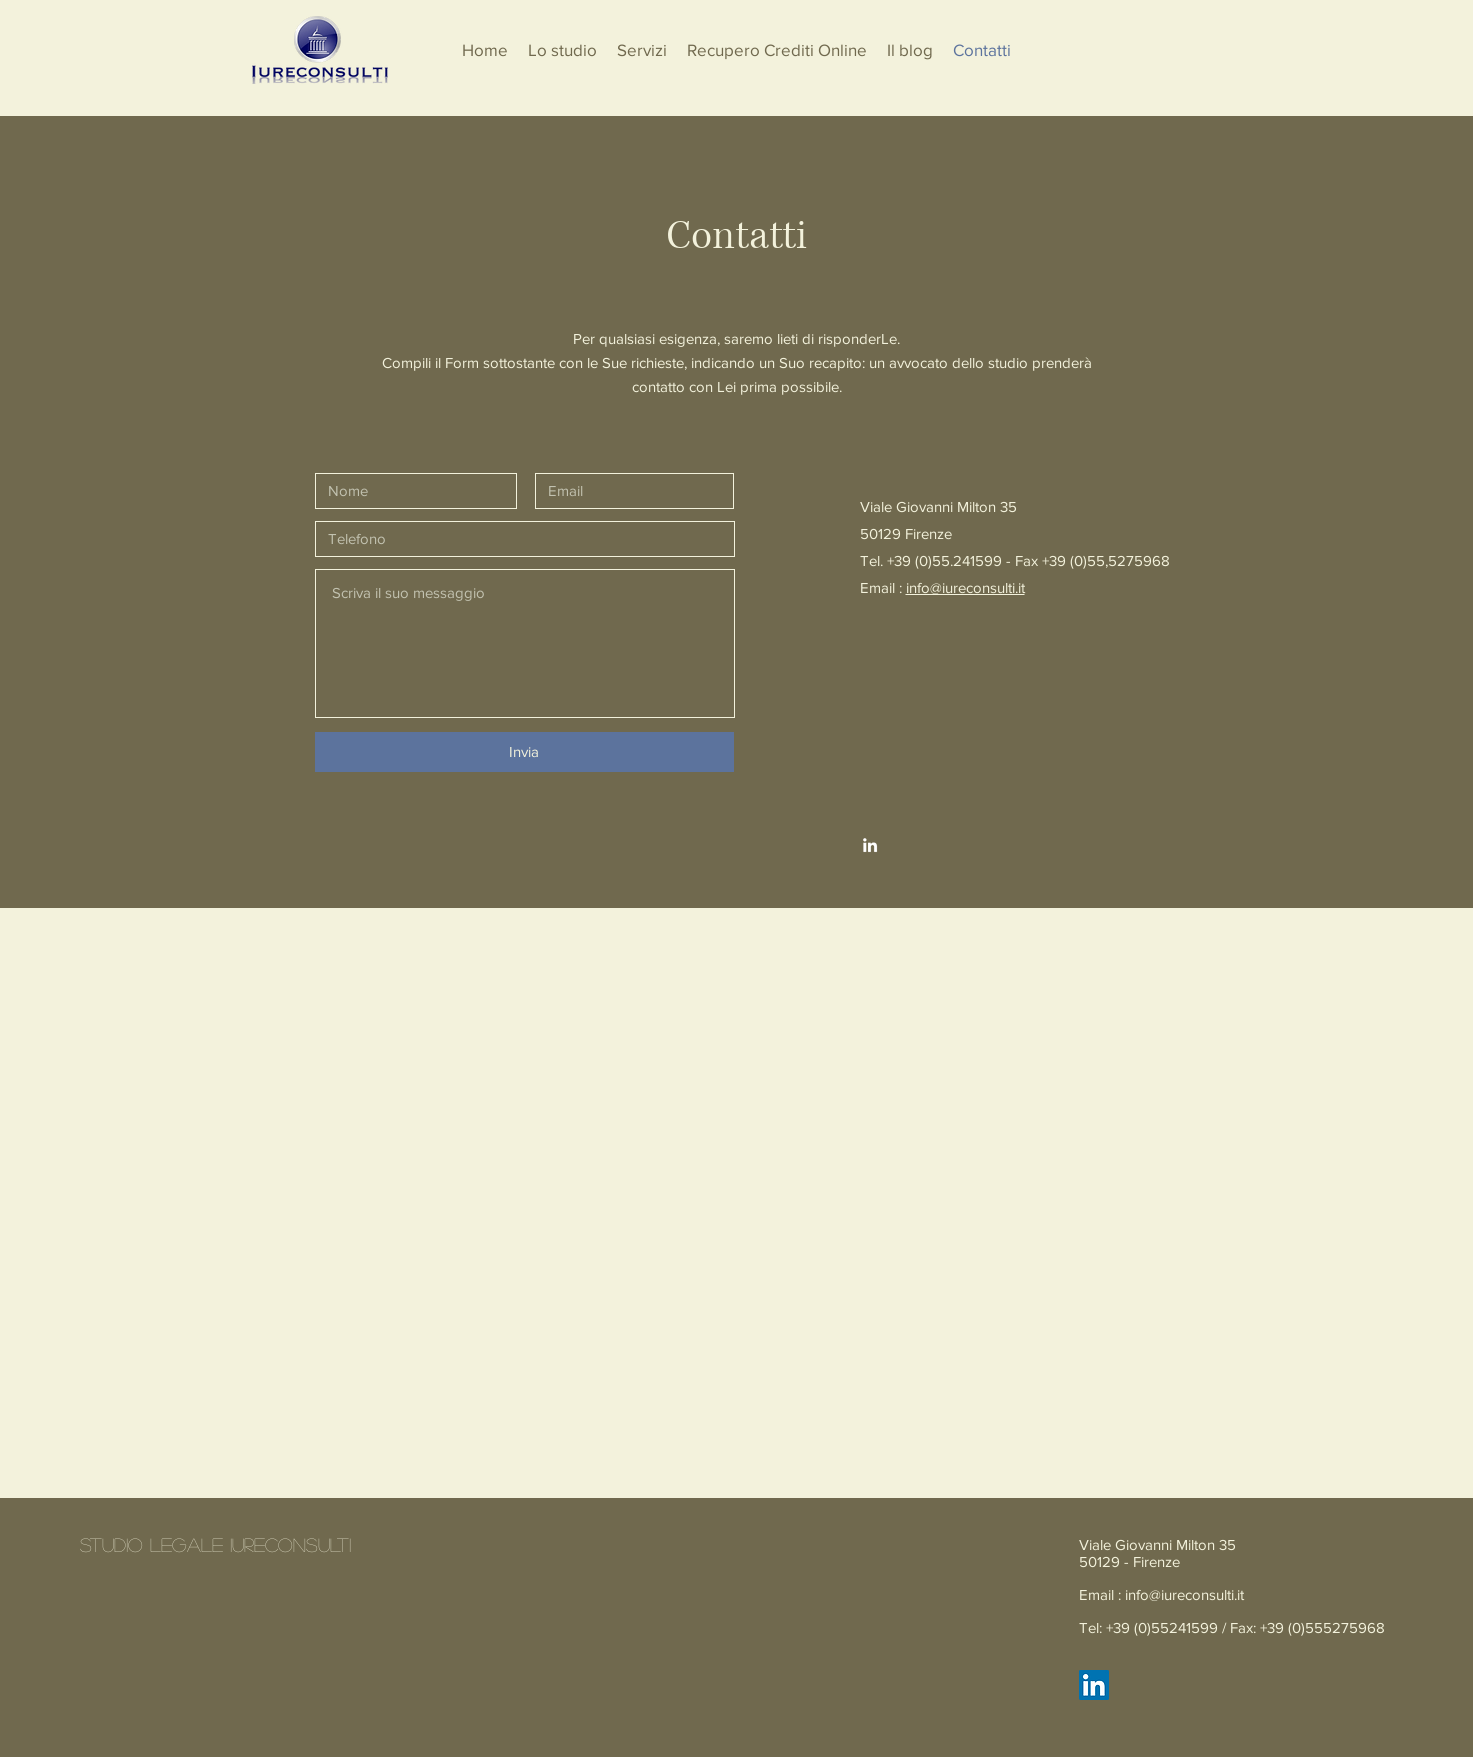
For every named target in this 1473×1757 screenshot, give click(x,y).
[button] (642, 50)
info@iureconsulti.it (965, 587)
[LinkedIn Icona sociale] (1094, 1685)
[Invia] (524, 752)
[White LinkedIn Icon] (870, 845)
